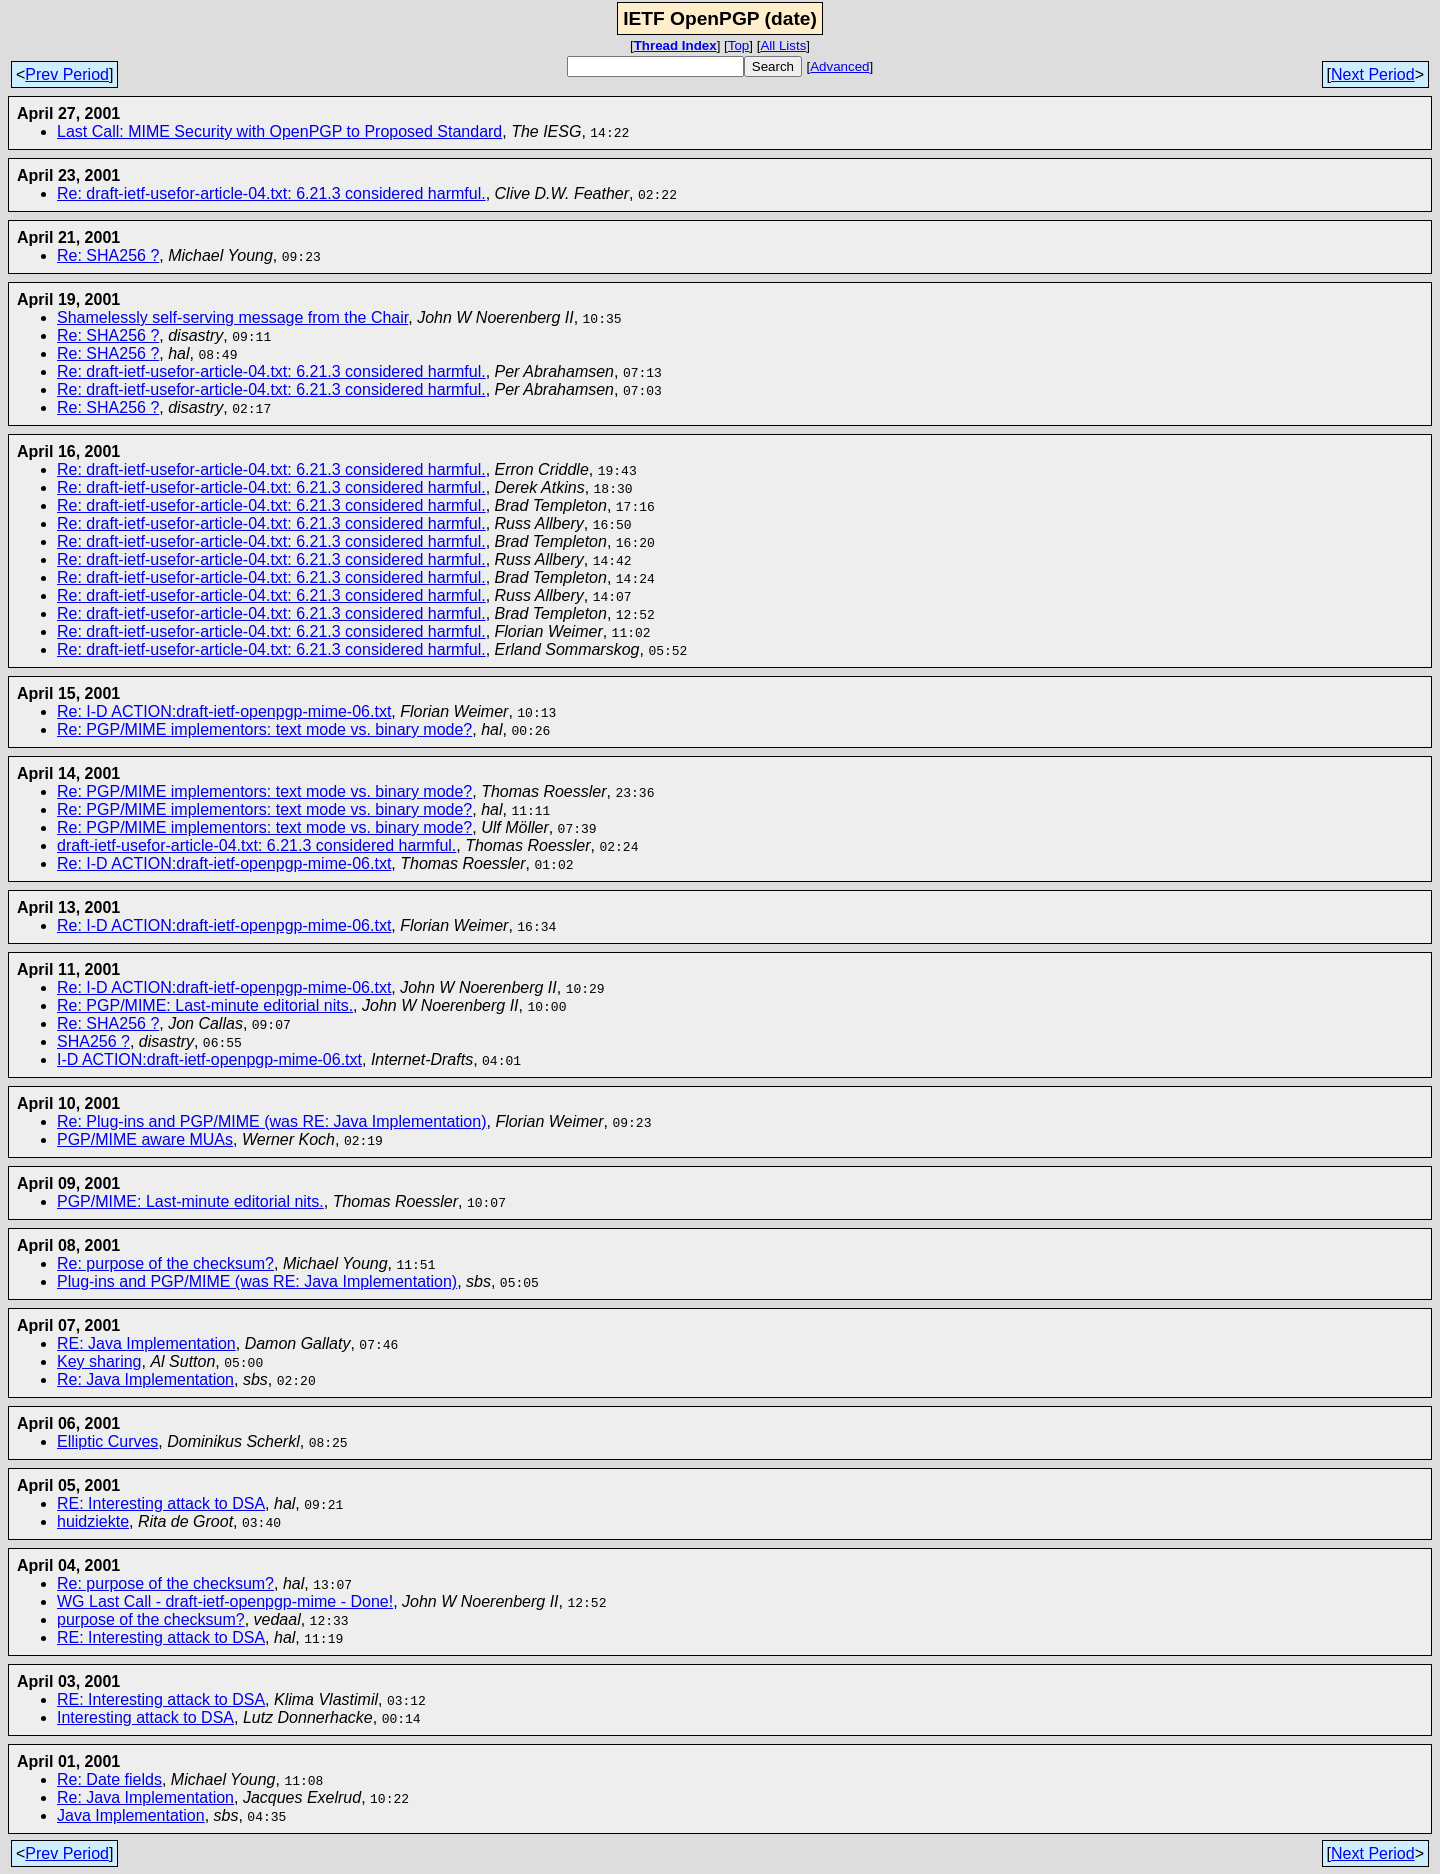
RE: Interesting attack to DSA (161, 1503)
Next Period (1373, 74)
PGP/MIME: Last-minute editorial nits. (190, 1201)
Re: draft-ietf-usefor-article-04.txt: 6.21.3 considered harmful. (271, 193)
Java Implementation (131, 1815)
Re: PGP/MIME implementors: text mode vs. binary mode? (264, 729)
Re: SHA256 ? (108, 255)
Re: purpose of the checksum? (165, 1263)
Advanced (839, 66)
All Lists (783, 45)
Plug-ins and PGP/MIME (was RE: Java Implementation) (257, 1281)
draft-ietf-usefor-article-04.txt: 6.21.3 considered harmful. (256, 845)
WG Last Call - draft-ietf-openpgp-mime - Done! (225, 1601)
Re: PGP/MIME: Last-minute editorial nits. (205, 1005)
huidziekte (93, 1521)
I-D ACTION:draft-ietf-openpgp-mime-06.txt (209, 1059)
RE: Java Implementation (146, 1343)
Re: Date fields (109, 1779)
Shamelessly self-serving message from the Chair (232, 317)
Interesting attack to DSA (145, 1717)
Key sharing (99, 1361)
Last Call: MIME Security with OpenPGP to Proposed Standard (279, 131)
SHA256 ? (93, 1041)
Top (739, 45)
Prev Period (67, 74)
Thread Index (675, 45)
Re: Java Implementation (145, 1379)
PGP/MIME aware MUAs (145, 1139)
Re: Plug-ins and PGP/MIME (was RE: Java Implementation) (272, 1121)
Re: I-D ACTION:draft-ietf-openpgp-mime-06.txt (224, 711)
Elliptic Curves (107, 1441)
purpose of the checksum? (151, 1619)
